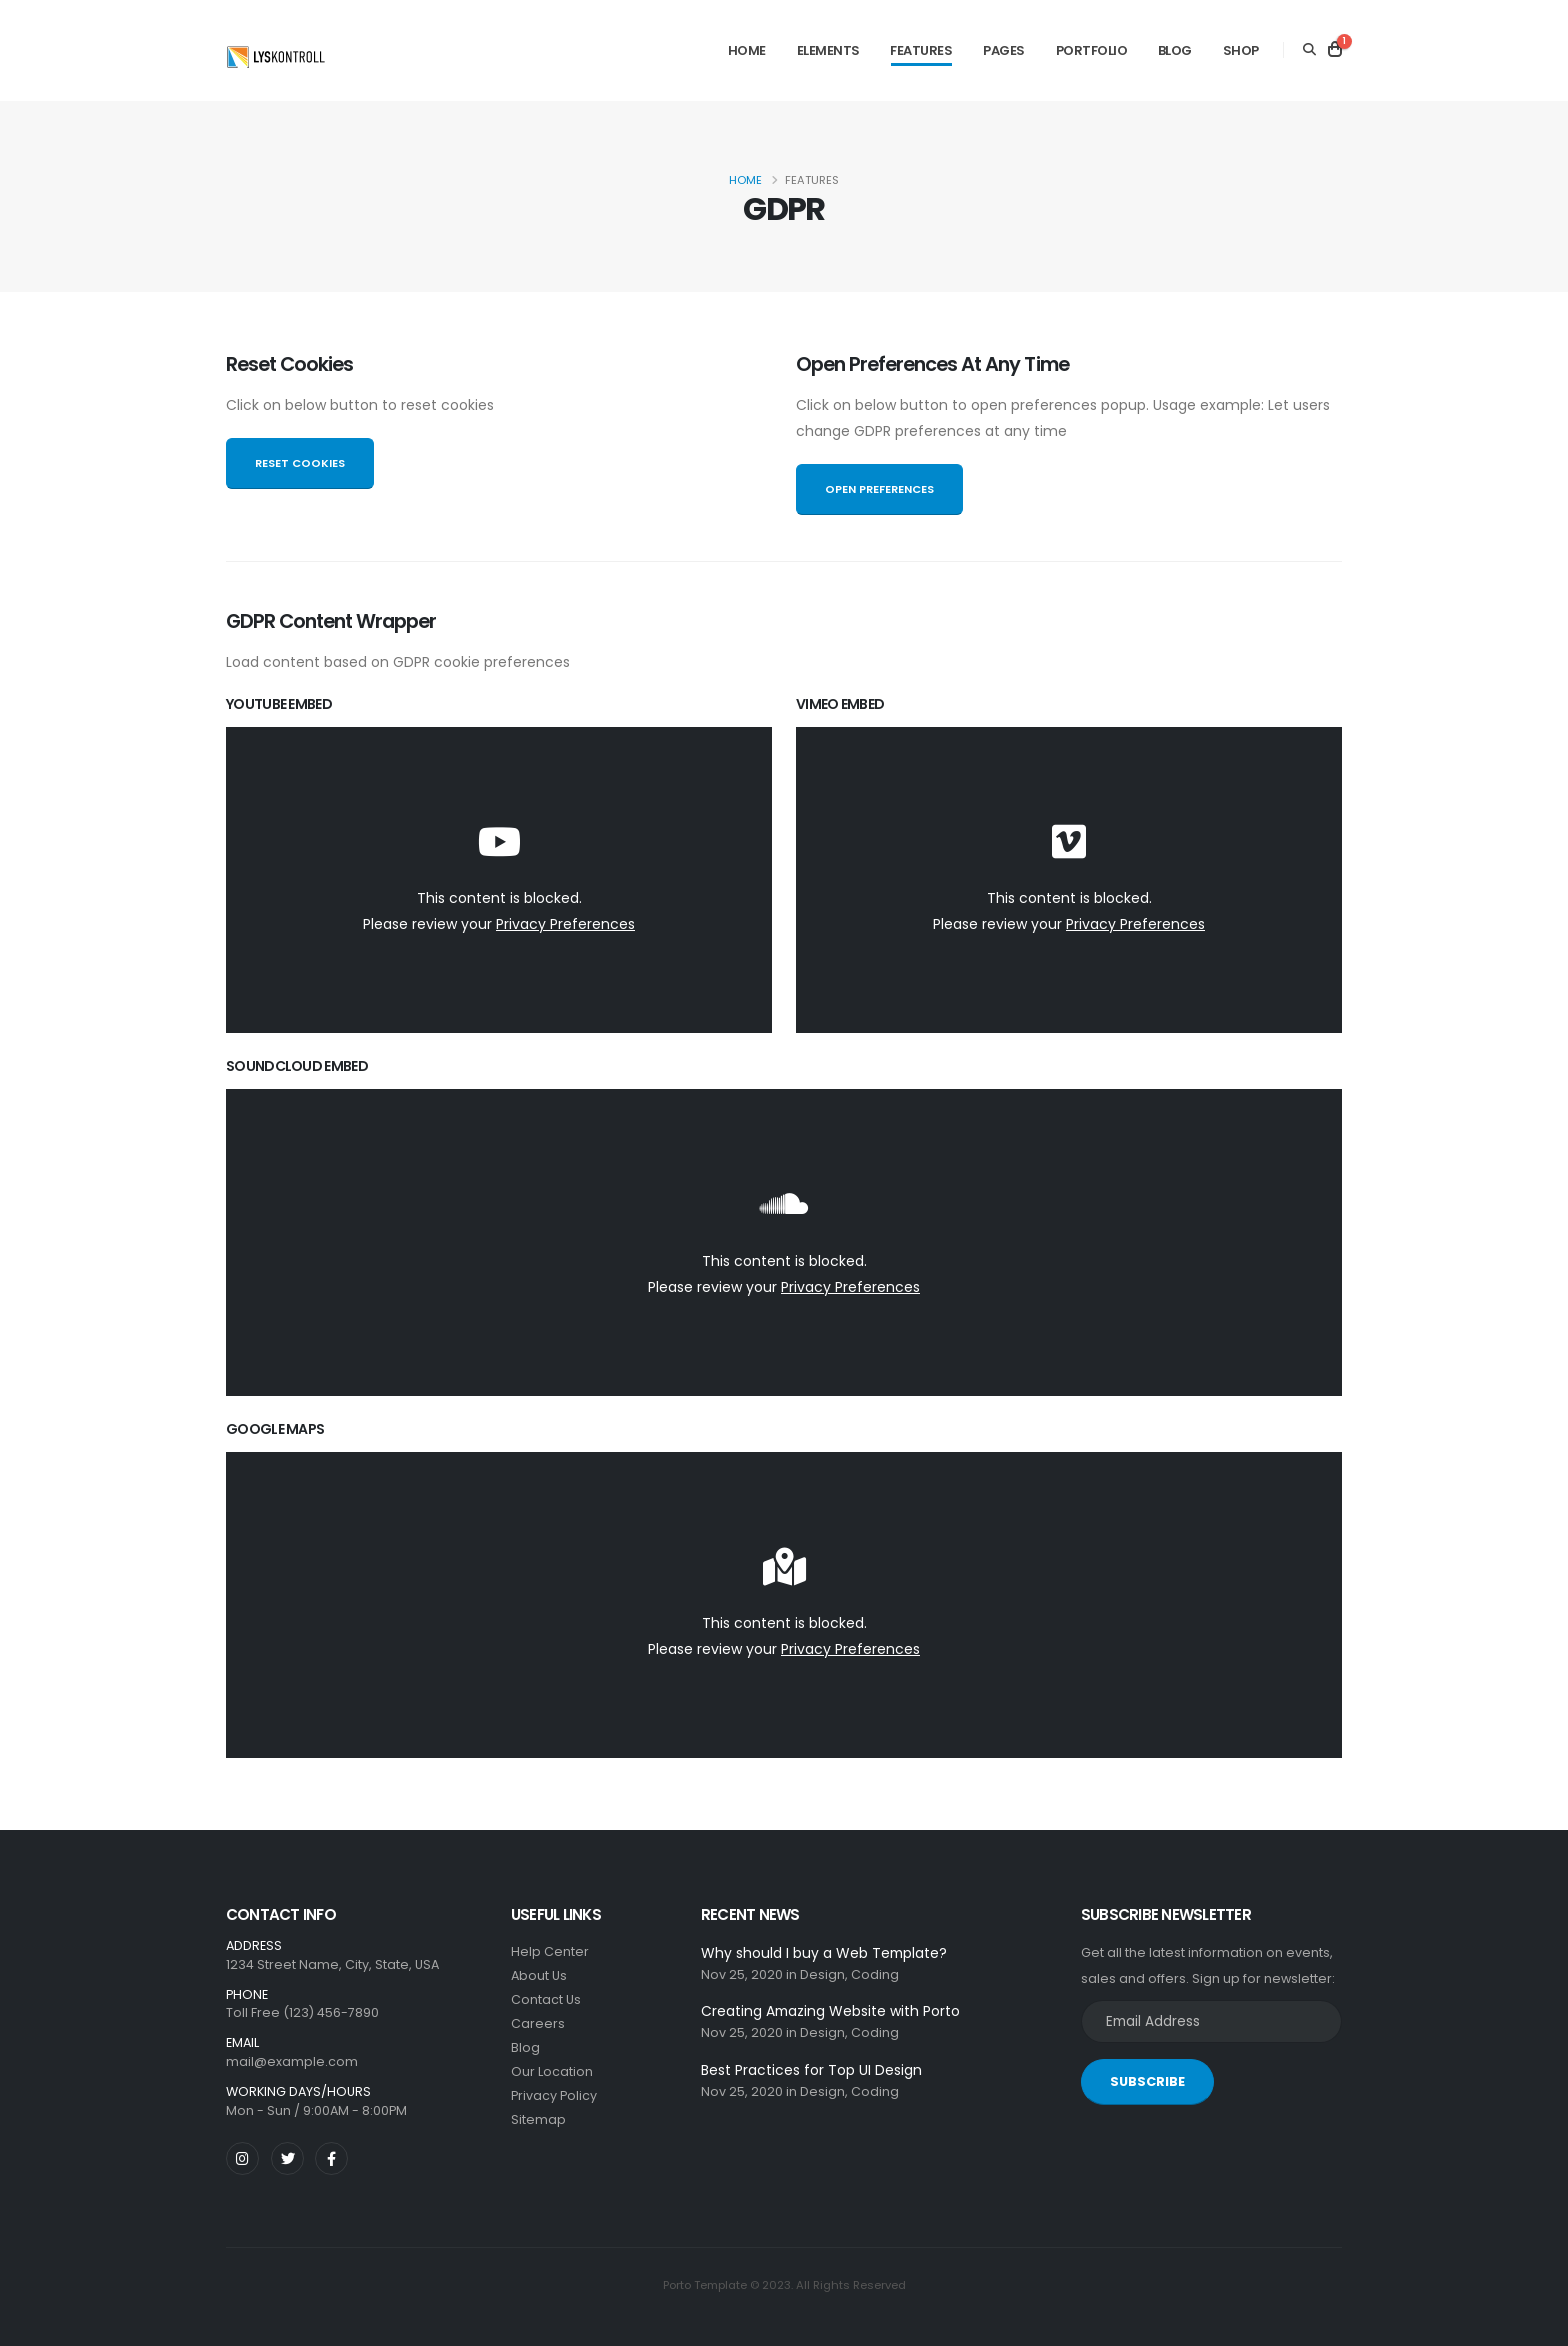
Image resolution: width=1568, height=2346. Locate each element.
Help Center (550, 1951)
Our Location (552, 2071)
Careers (538, 2023)
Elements (828, 50)
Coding (875, 1974)
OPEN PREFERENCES (879, 489)
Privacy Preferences (565, 924)
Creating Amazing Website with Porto (830, 2011)
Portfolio (1092, 50)
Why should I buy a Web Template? (824, 1953)
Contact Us (546, 1999)
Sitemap (538, 2119)
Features (921, 50)
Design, (824, 1974)
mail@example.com (292, 2061)
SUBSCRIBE (1147, 2081)
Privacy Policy (554, 2095)
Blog (1175, 50)
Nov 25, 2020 (742, 1974)
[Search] (1309, 50)
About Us (539, 1975)
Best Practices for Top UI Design (811, 2070)
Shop (1241, 50)
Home (747, 50)
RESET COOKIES (300, 463)
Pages (1004, 50)
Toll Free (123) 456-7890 (302, 2012)
